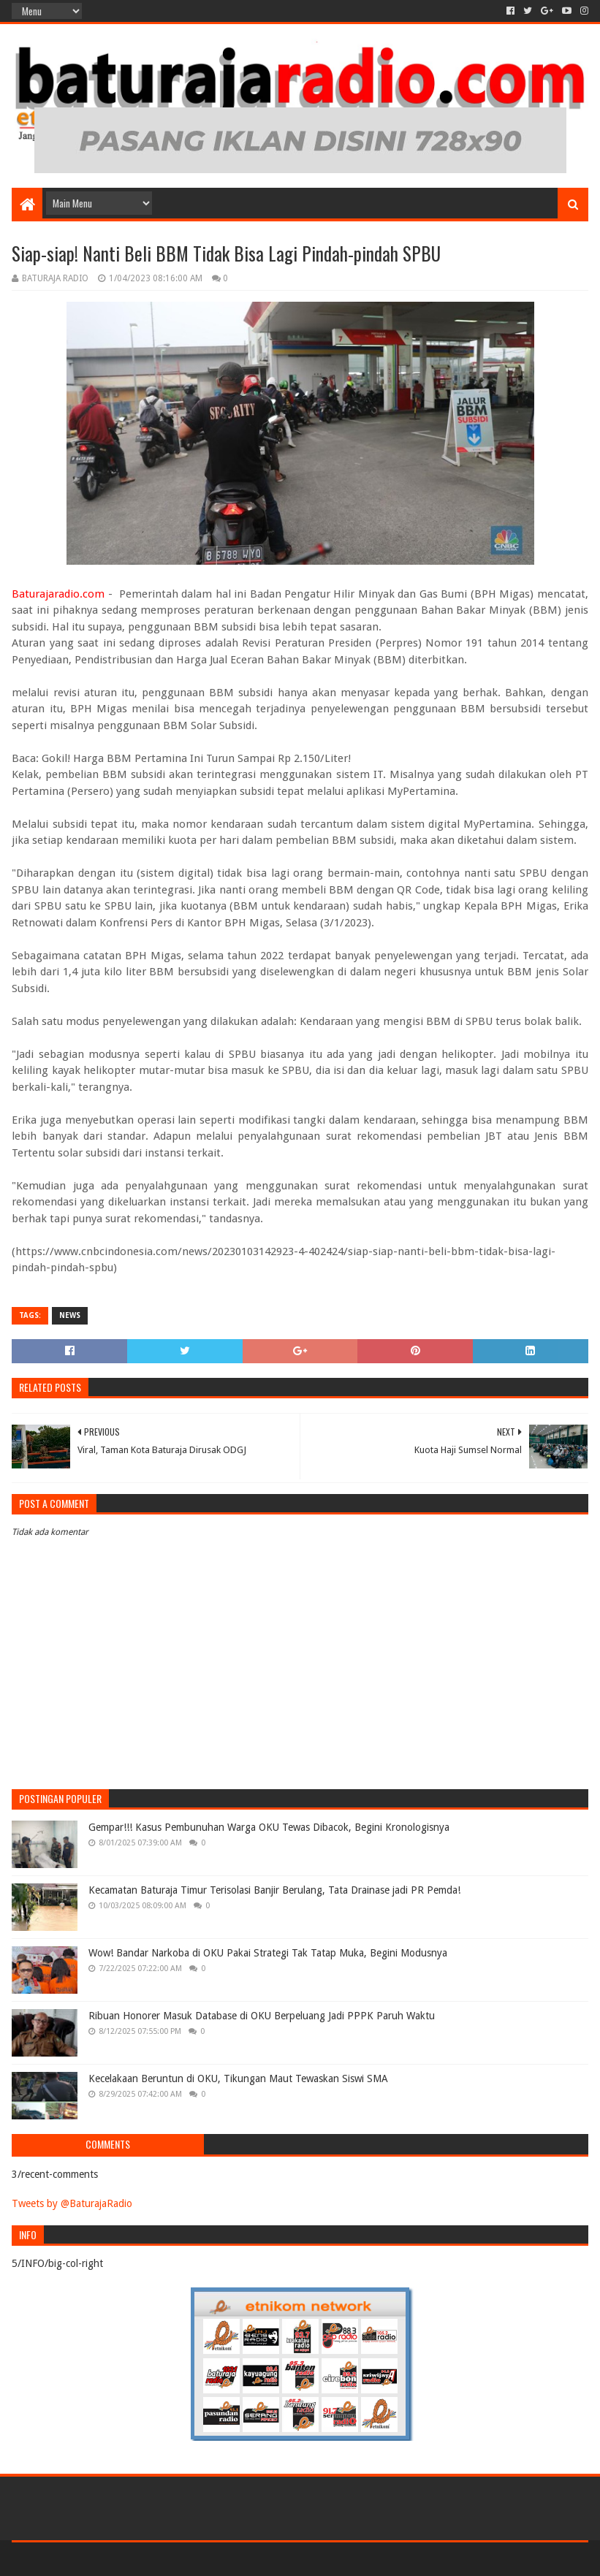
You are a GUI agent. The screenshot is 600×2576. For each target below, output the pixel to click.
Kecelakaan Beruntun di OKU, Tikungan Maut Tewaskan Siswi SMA (238, 2078)
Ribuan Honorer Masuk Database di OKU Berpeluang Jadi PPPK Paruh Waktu (261, 2015)
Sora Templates (93, 2558)
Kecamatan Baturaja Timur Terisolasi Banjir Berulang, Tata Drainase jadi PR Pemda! (274, 1890)
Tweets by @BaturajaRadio (72, 2203)
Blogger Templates (177, 2558)
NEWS (69, 1315)
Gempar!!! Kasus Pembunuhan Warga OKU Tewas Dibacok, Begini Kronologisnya (268, 1827)
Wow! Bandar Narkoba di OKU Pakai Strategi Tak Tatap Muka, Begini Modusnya (267, 1953)
